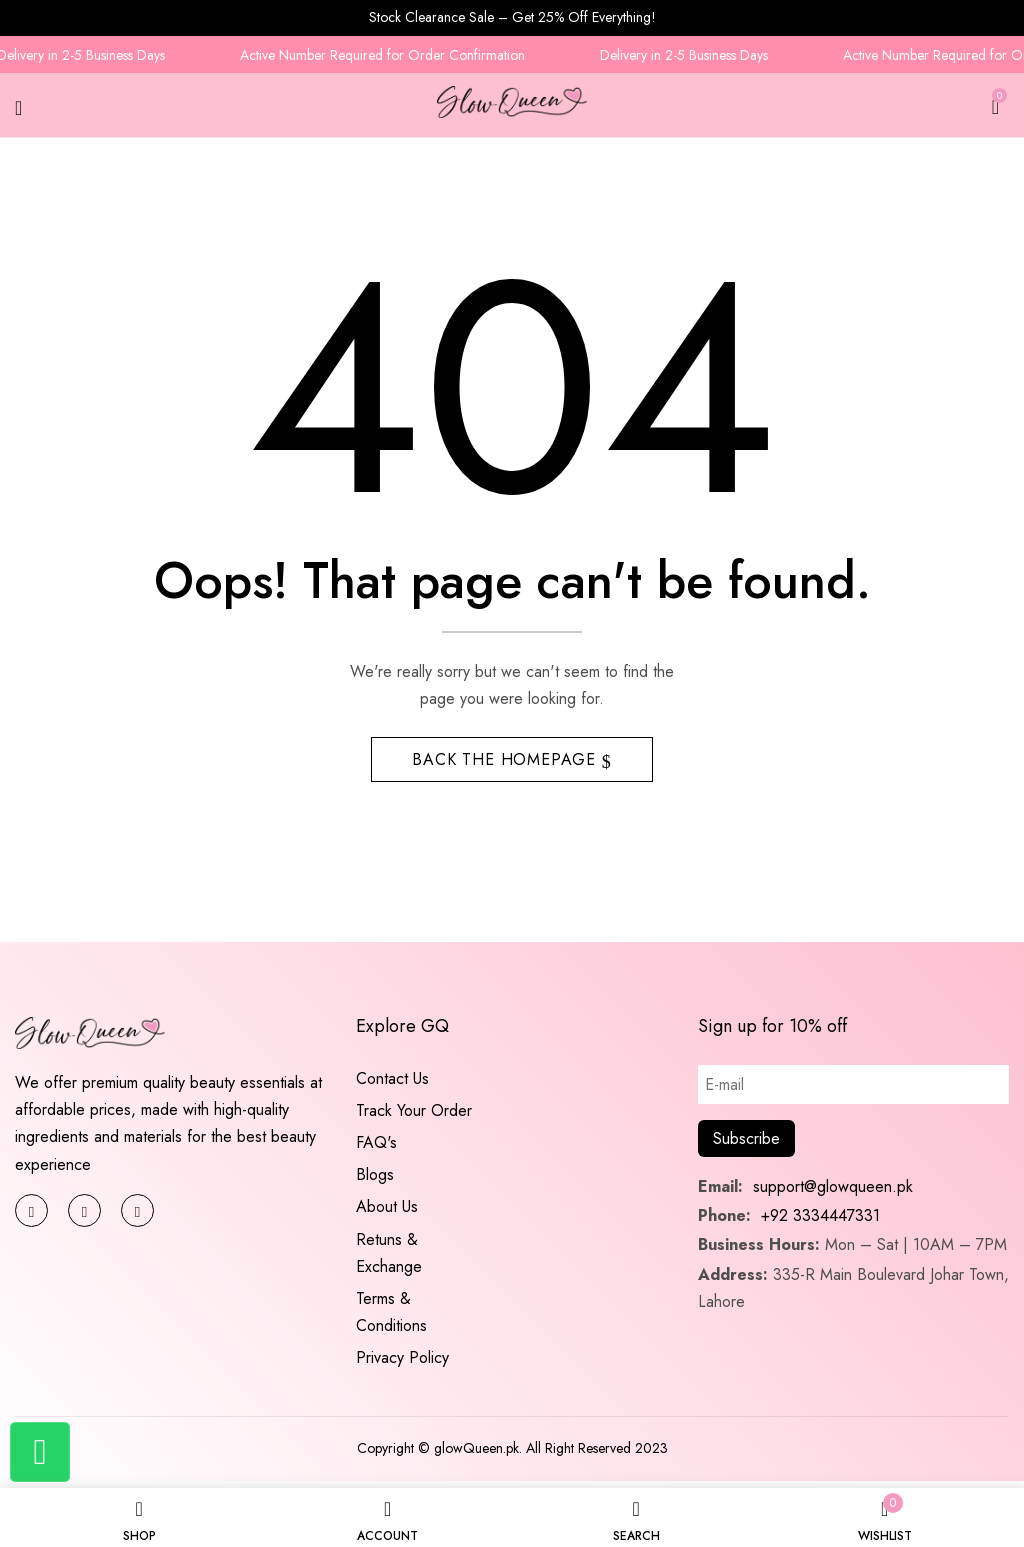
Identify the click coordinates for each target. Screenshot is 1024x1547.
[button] (995, 104)
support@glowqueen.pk (830, 1192)
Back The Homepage (506, 764)
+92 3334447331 (820, 1221)
